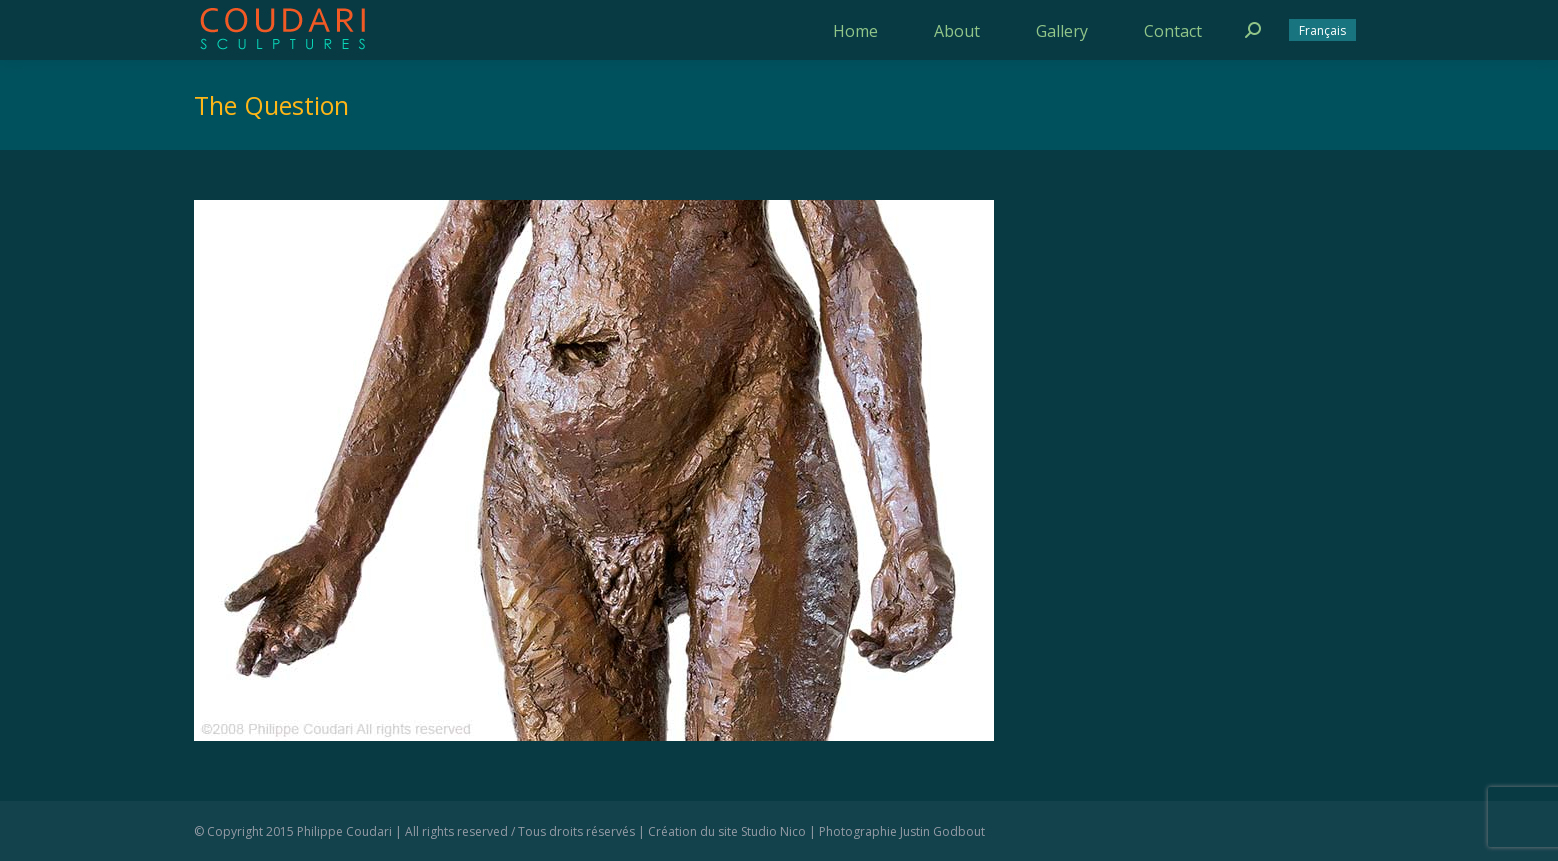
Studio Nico (773, 831)
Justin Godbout (942, 831)
